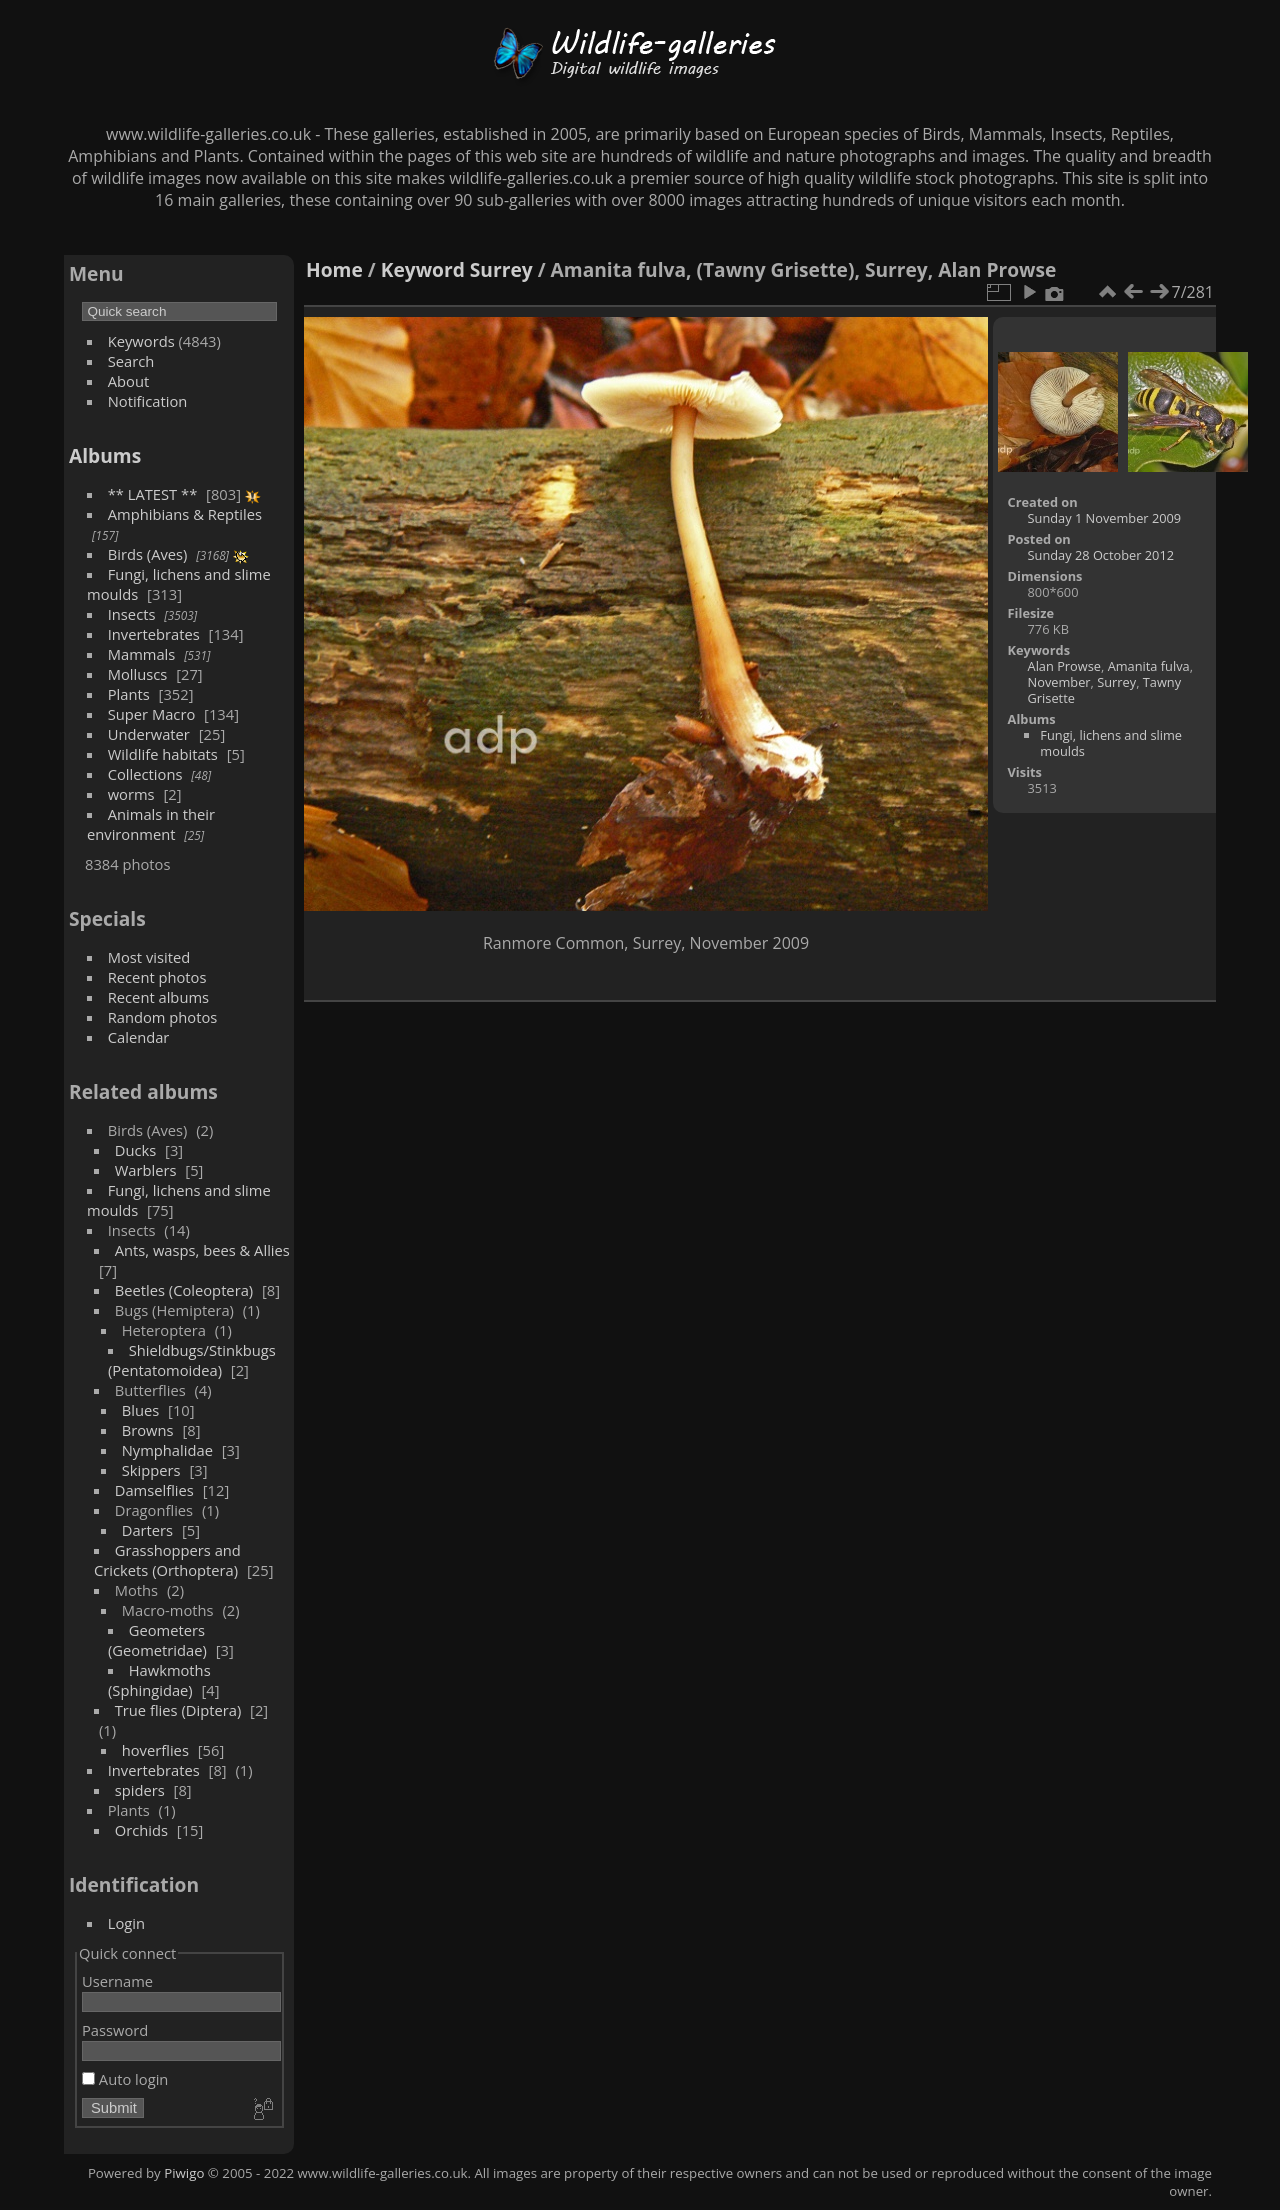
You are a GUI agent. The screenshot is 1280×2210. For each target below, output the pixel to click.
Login (126, 1923)
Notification (148, 401)
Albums (105, 455)
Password (115, 2030)
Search (131, 361)
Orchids (141, 1830)
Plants (129, 694)
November (1059, 682)
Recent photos (157, 977)
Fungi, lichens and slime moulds (1111, 743)
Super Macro (152, 714)
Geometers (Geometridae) (157, 1640)
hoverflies (155, 1750)
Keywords (141, 341)
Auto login (125, 2079)
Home (334, 269)
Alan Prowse (1064, 666)
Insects (132, 614)
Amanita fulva (1149, 666)
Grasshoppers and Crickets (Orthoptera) (167, 1560)
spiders (140, 1790)
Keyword (423, 269)
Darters (147, 1530)
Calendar (139, 1037)
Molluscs (138, 674)
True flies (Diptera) (178, 1710)
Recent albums (158, 997)
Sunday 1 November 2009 (1105, 518)
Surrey (501, 269)
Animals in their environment (151, 824)
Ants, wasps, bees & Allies (202, 1250)
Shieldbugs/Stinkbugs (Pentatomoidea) (192, 1360)
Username (117, 1981)
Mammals (142, 654)
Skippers (151, 1470)
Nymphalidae (167, 1450)
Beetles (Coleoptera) (184, 1290)
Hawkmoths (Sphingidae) (159, 1680)
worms (131, 794)
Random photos (163, 1017)
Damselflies (154, 1490)
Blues (141, 1410)
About (128, 381)
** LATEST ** (153, 494)
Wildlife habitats (163, 754)
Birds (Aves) (148, 554)
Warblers (146, 1170)
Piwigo (184, 2173)
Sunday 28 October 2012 (1101, 555)
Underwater (149, 734)
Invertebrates (154, 634)
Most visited (149, 957)
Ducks (136, 1150)
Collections (145, 774)
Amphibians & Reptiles (185, 514)
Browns (148, 1430)
